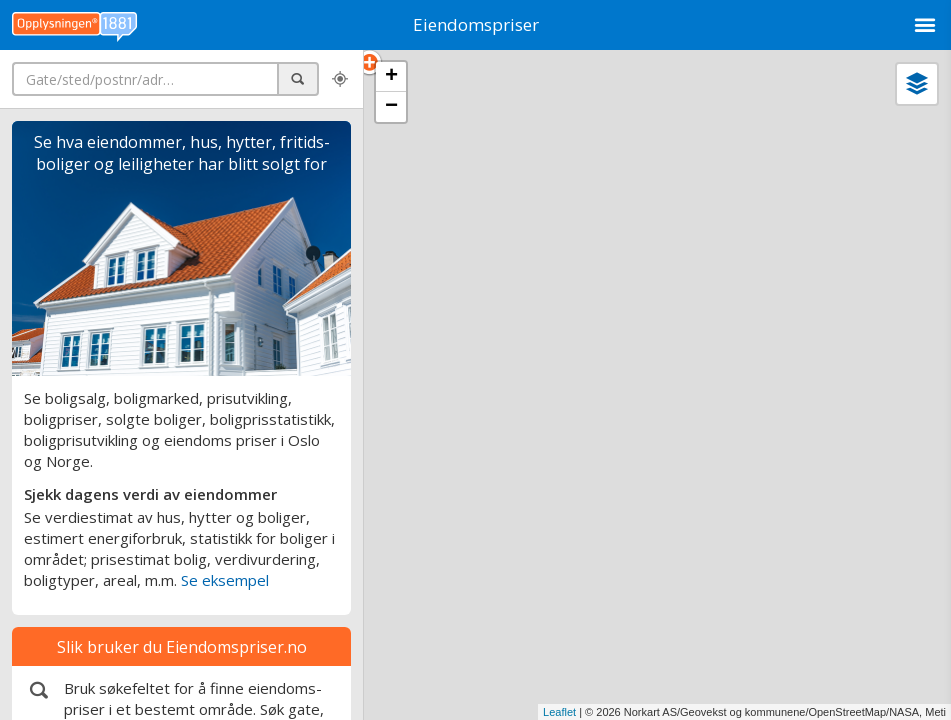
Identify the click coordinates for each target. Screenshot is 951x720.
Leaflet (559, 712)
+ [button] (391, 77)
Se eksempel (225, 580)
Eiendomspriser (476, 24)
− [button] (391, 107)
